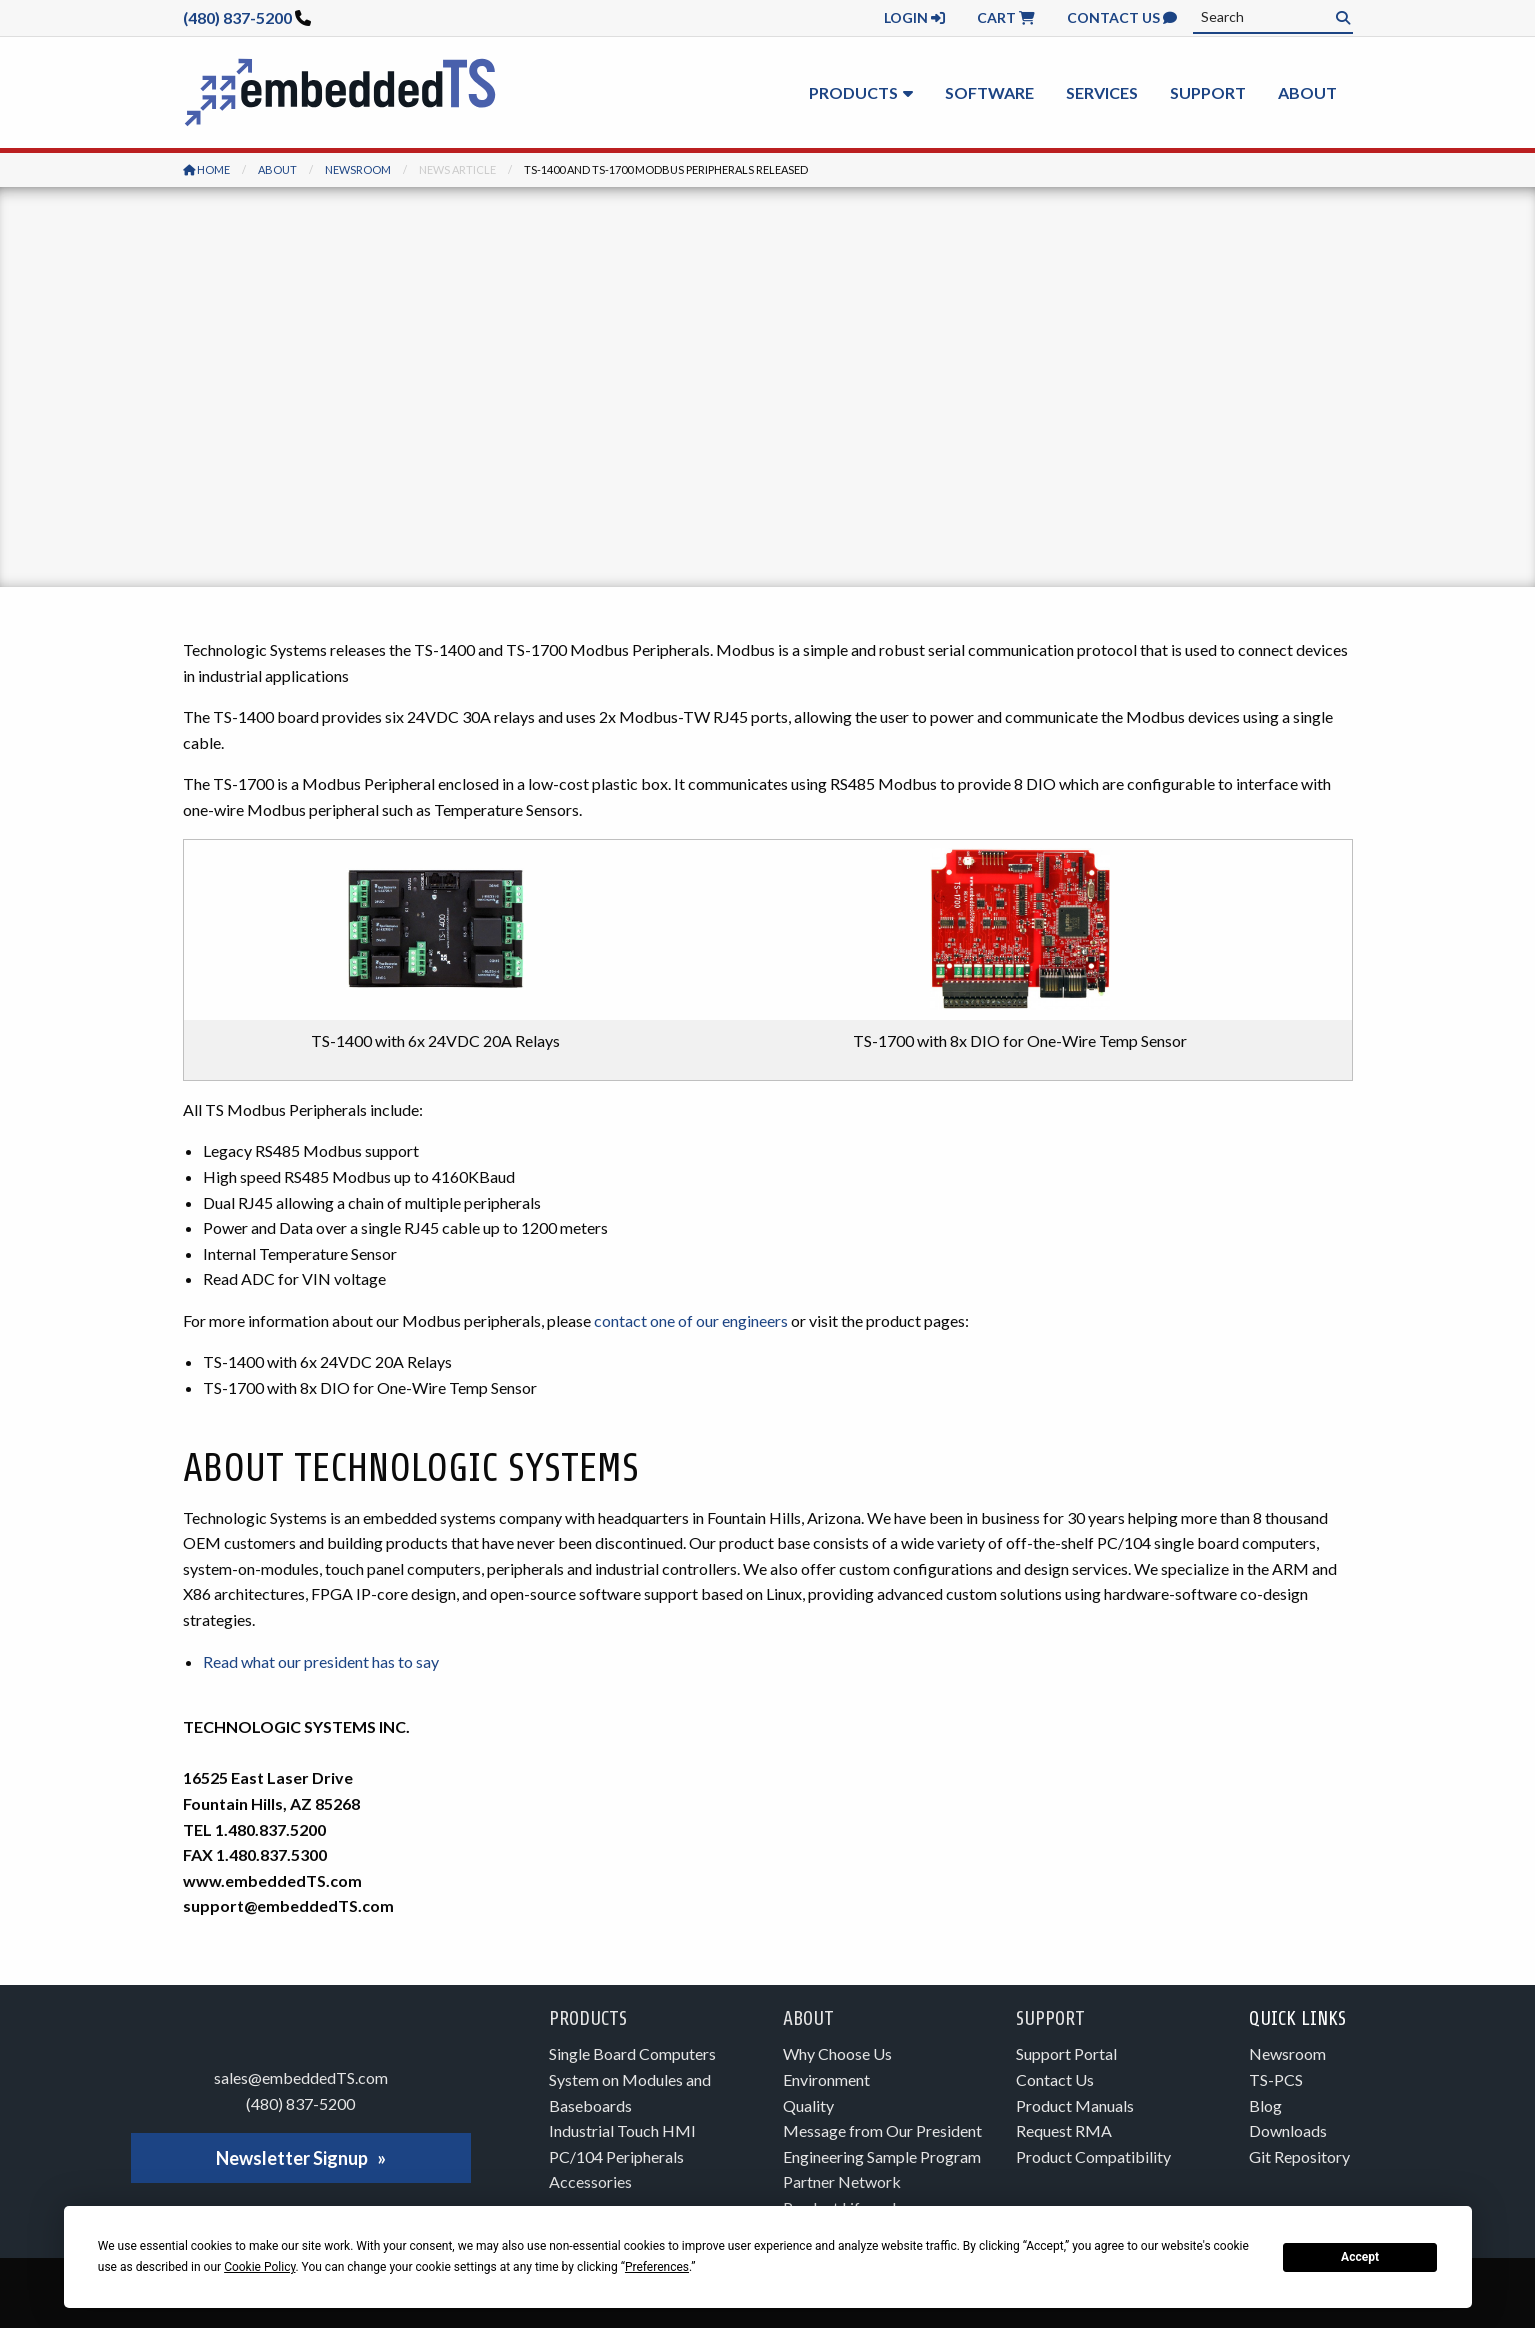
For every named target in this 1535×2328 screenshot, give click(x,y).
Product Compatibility (1093, 2156)
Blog (1265, 2105)
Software (989, 92)
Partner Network (842, 2181)
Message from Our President (882, 2130)
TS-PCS (1276, 2079)
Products (853, 92)
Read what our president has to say (321, 1661)
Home (206, 169)
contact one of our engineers (691, 1320)
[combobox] (1273, 17)
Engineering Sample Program (882, 2156)
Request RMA (1064, 2130)
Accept (1360, 2257)
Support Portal (1066, 2053)
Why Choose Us (837, 2053)
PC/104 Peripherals (616, 2156)
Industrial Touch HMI (622, 2130)
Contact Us (1122, 17)
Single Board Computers (632, 2053)
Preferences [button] (657, 2267)
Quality (808, 2105)
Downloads (1288, 2130)
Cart (1006, 17)
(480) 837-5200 (237, 17)
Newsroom (358, 169)
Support (1208, 92)
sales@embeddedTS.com (301, 2077)
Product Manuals (1075, 2105)
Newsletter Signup (292, 2158)
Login (914, 17)
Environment (826, 2079)
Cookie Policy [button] (259, 2267)
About (1307, 92)
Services (1102, 92)
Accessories (590, 2181)
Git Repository (1299, 2156)
